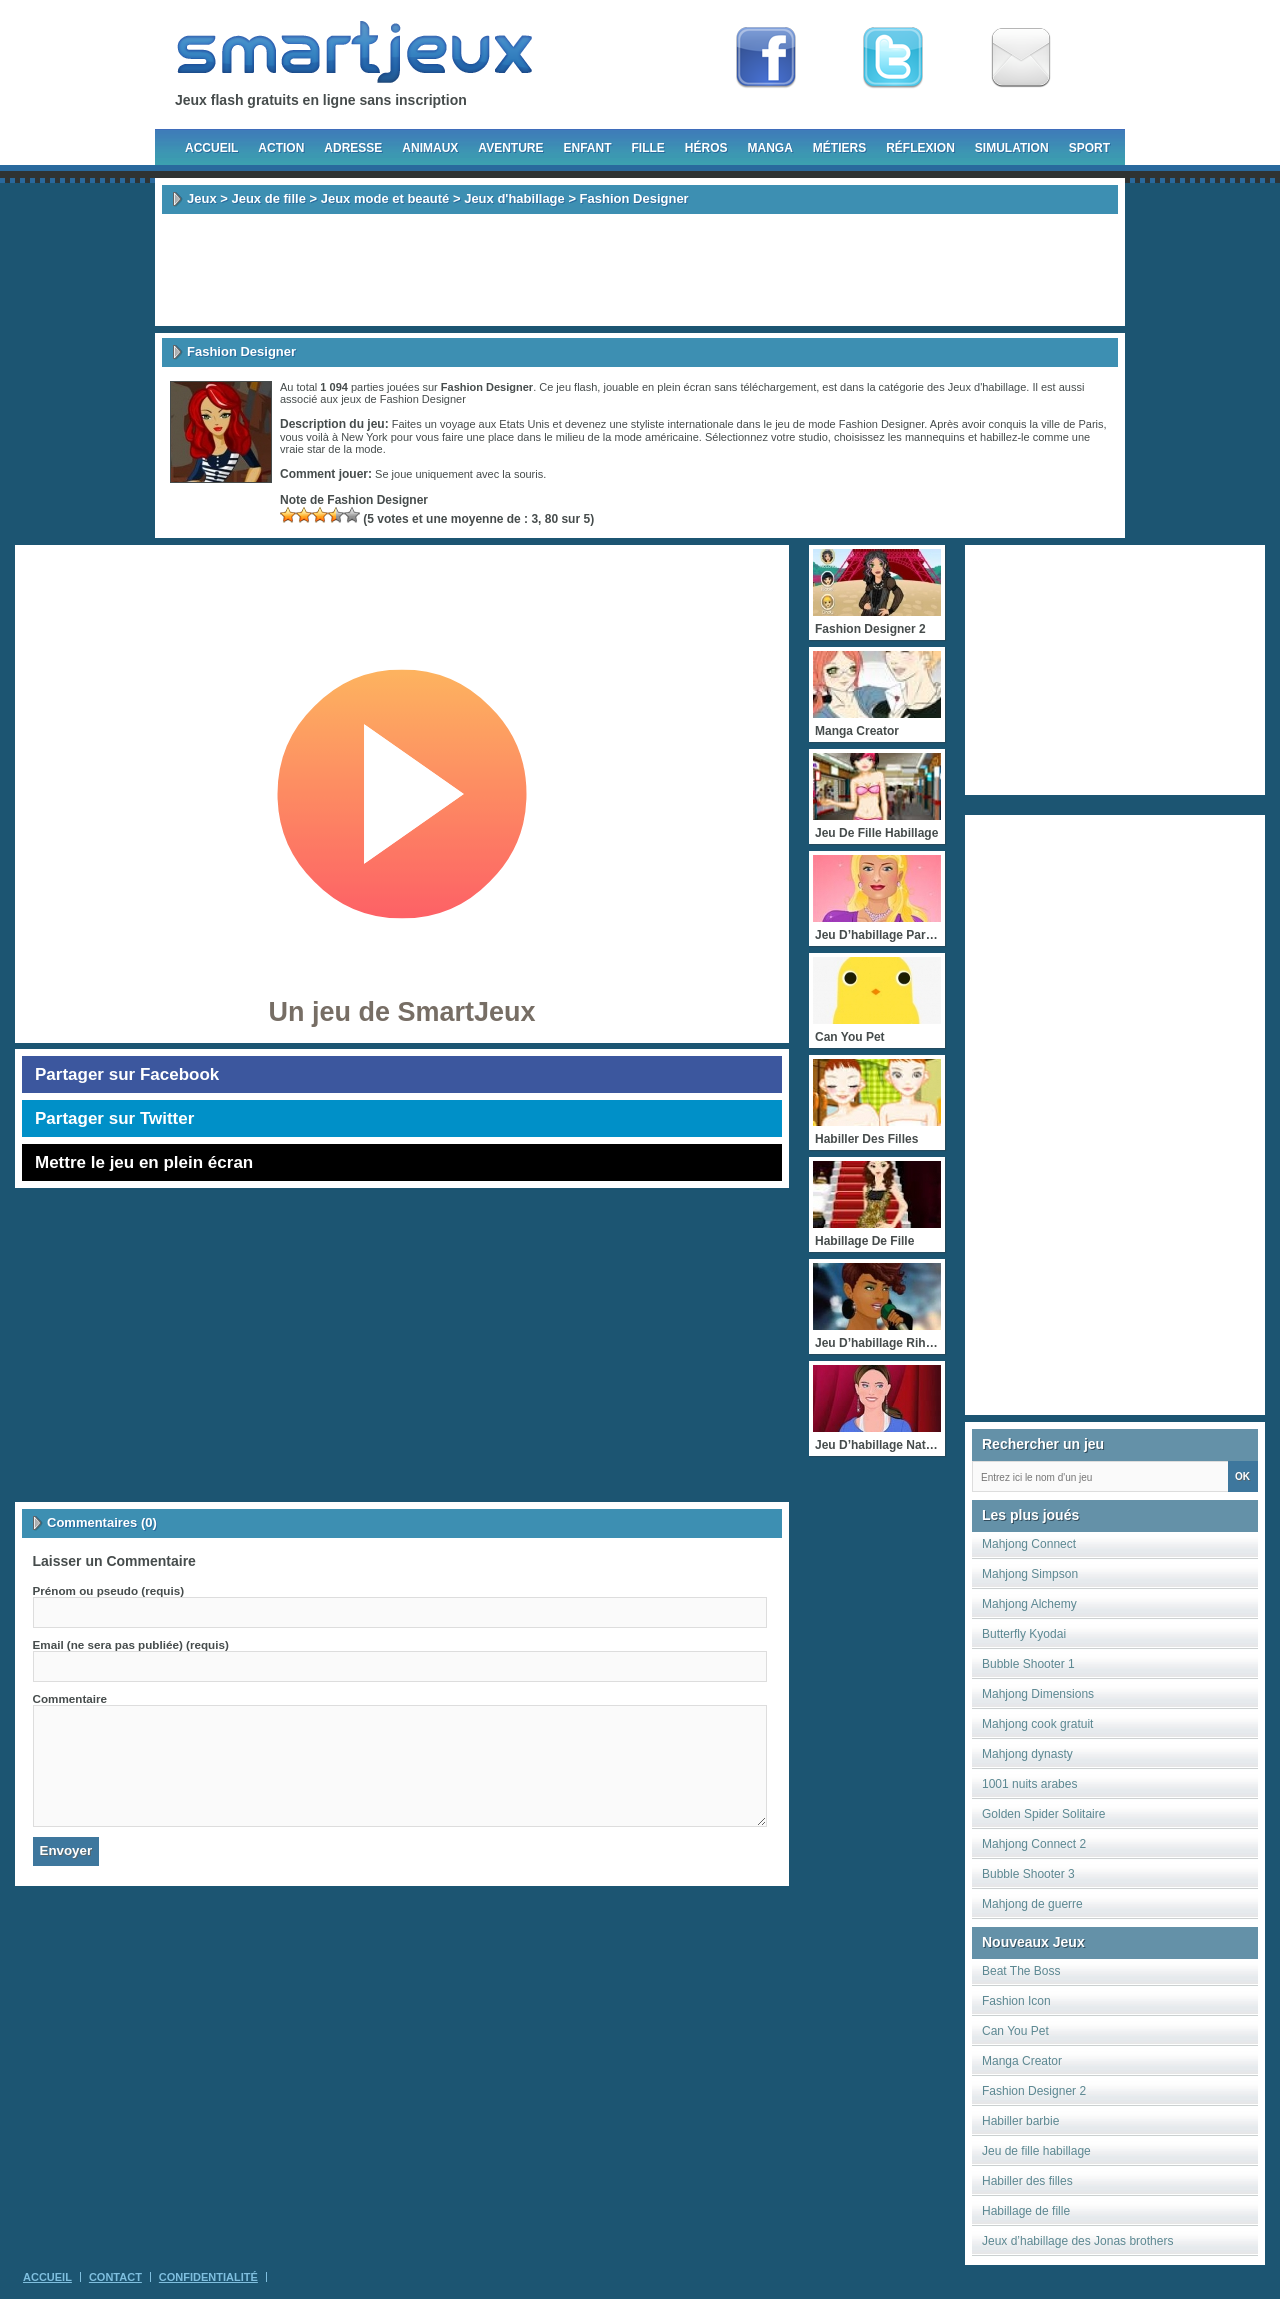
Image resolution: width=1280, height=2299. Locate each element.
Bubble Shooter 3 (1028, 1874)
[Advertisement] (640, 270)
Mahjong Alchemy (1029, 1604)
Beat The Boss (1021, 1971)
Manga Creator (1022, 2061)
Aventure (510, 148)
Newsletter (1021, 58)
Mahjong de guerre (1032, 1904)
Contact (115, 2277)
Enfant (587, 148)
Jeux (202, 198)
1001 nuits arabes (1029, 1784)
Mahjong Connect (1029, 1544)
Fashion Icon (1016, 2001)
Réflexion (920, 148)
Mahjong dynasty (1027, 1754)
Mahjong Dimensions (1038, 1694)
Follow (893, 58)
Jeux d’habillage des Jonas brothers (1077, 2241)
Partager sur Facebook (127, 1074)
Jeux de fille (268, 198)
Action (281, 148)
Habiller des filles (1027, 2181)
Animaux (430, 148)
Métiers (839, 148)
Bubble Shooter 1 (1028, 1664)
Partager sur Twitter (114, 1118)
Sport (1089, 148)
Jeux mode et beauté (385, 198)
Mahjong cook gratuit (1037, 1724)
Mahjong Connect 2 (1034, 1844)
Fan (766, 58)
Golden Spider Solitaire (1043, 1814)
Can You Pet (1015, 2031)
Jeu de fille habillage (1036, 2151)
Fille (647, 148)
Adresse (353, 148)
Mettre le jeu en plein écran (144, 1162)
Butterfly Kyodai (1024, 1634)
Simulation (1012, 148)
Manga (770, 148)
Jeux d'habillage (514, 198)
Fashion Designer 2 (1034, 2091)
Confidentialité (208, 2277)
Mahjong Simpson (1030, 1574)
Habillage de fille (1026, 2211)
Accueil (211, 148)
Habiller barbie (1020, 2121)
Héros (706, 148)
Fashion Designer (423, 399)
